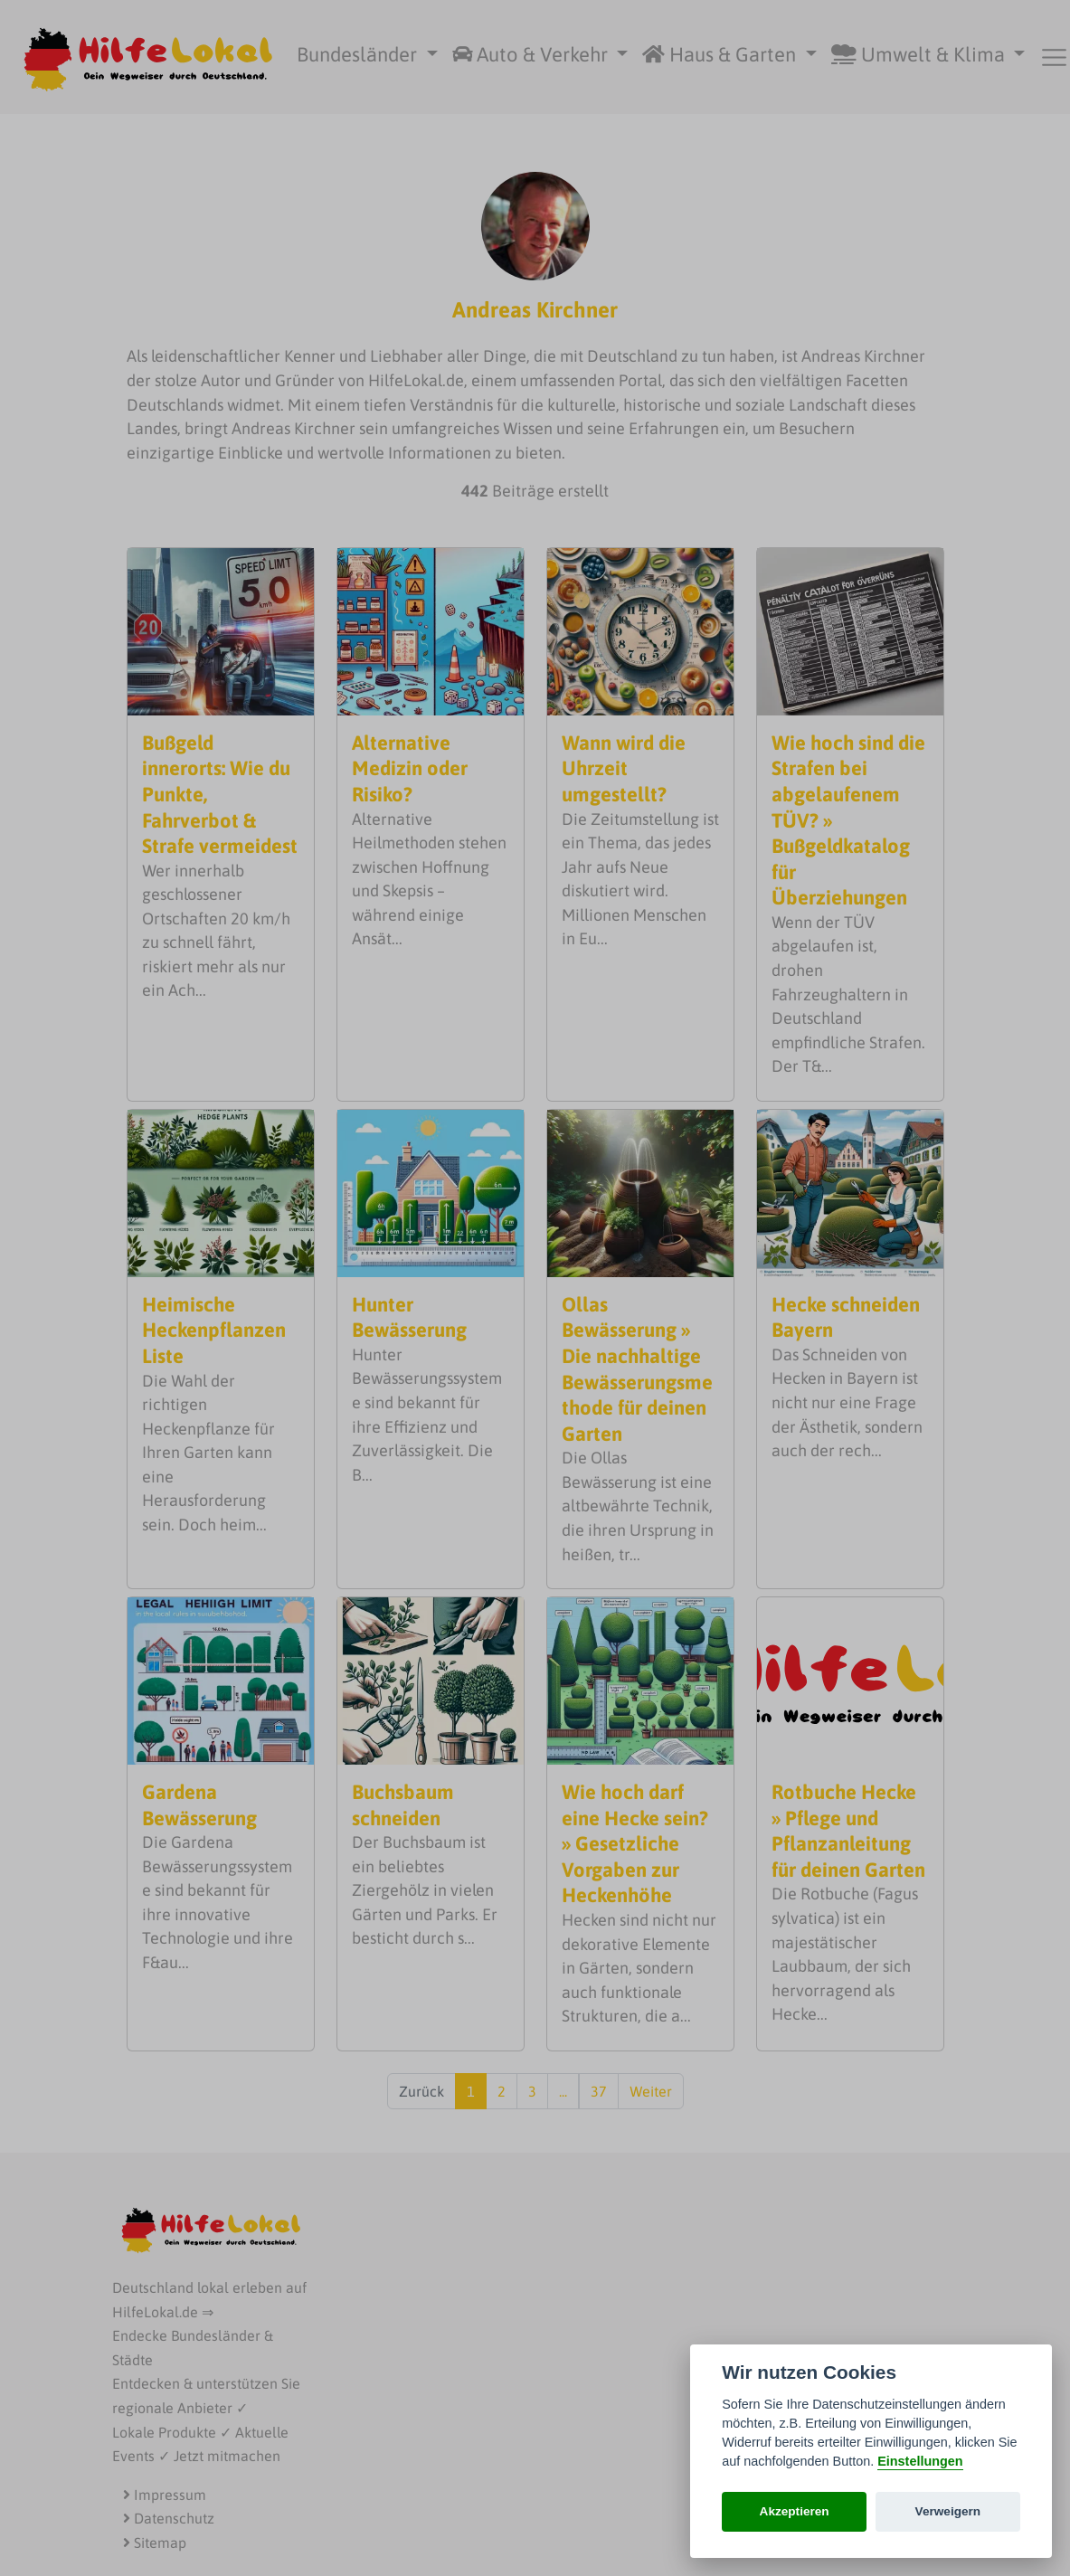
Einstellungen (919, 2461)
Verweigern (948, 2511)
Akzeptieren (794, 2511)
